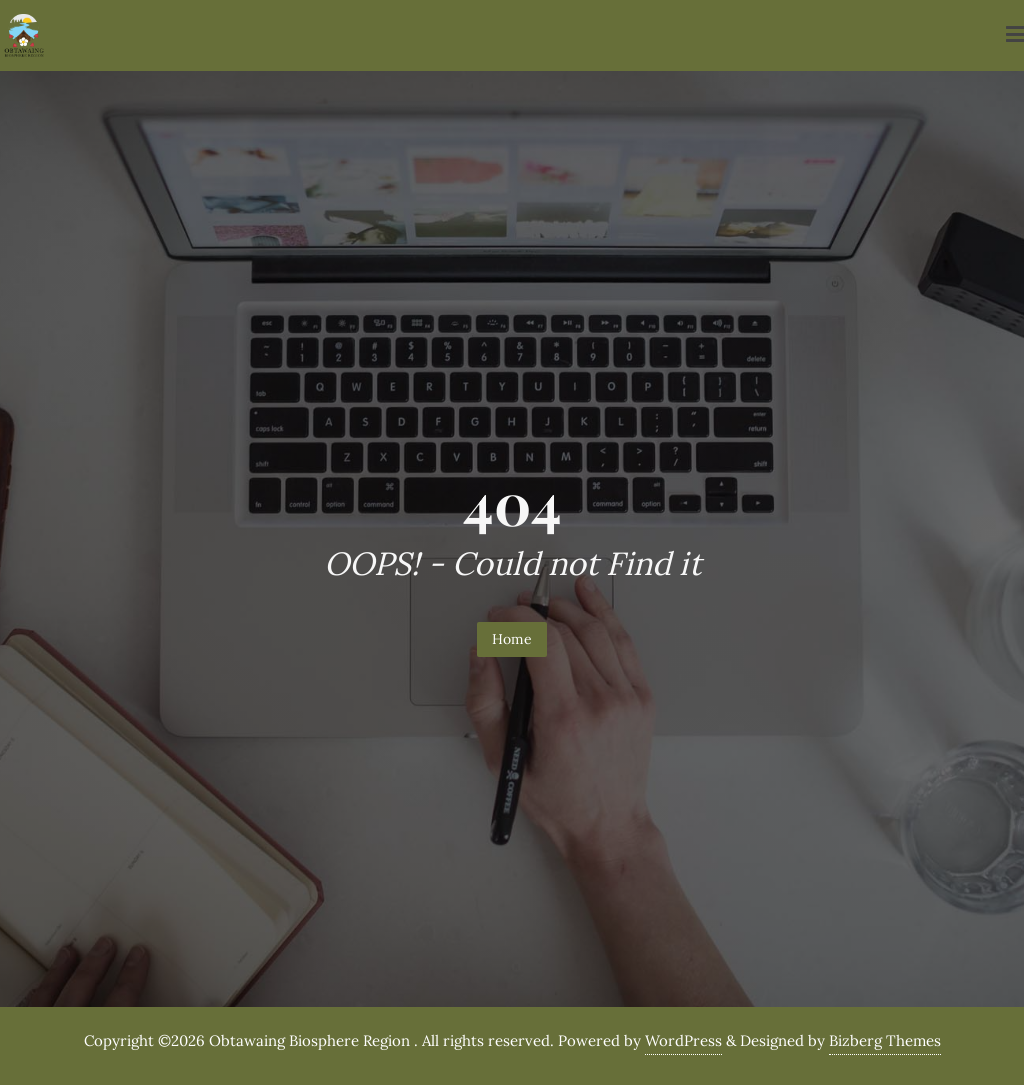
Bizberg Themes (885, 1040)
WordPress (683, 1040)
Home (512, 639)
